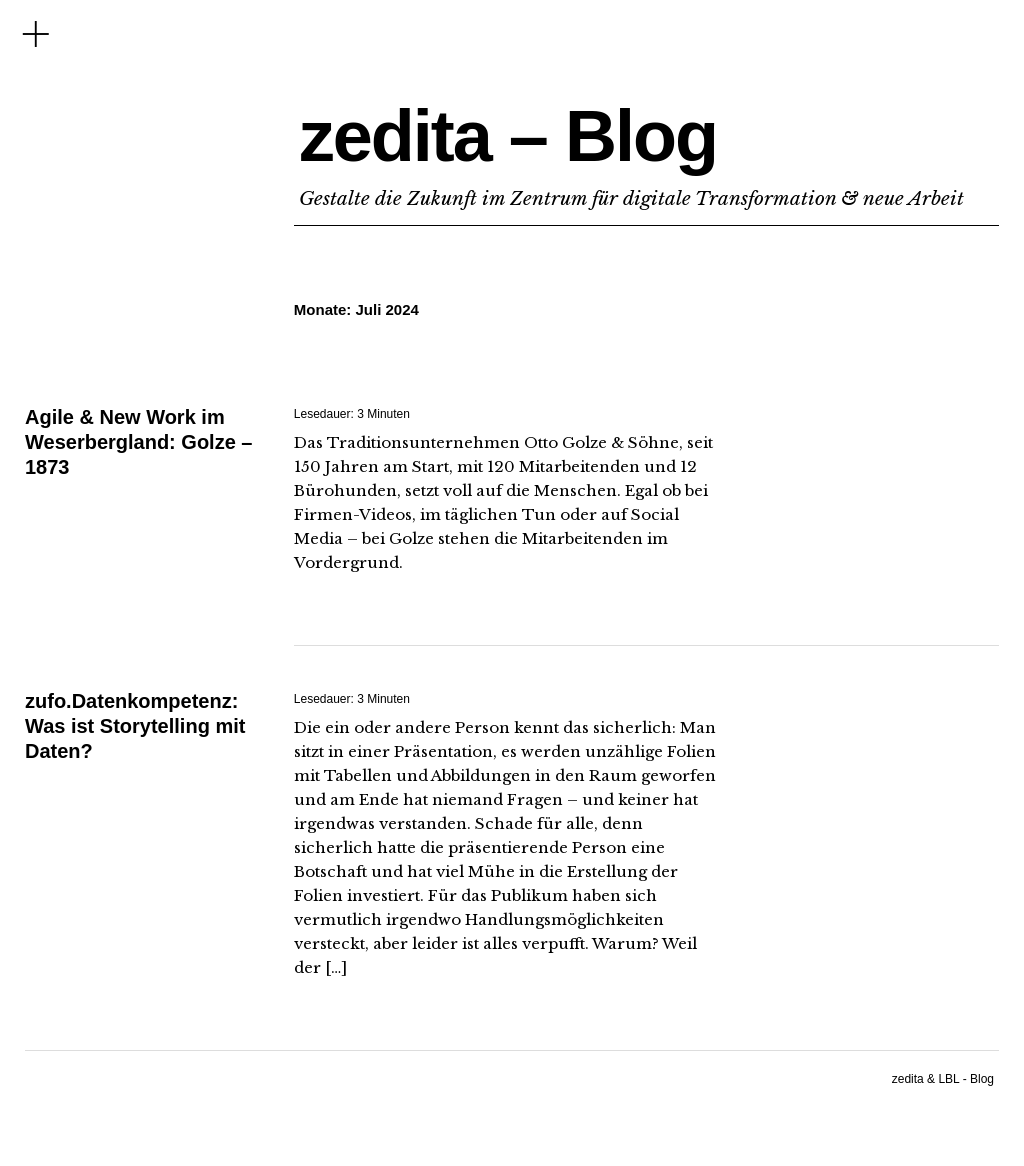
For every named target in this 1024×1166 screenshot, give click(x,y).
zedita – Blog (508, 136)
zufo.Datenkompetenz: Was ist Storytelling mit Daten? (135, 726)
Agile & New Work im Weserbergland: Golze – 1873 (138, 442)
